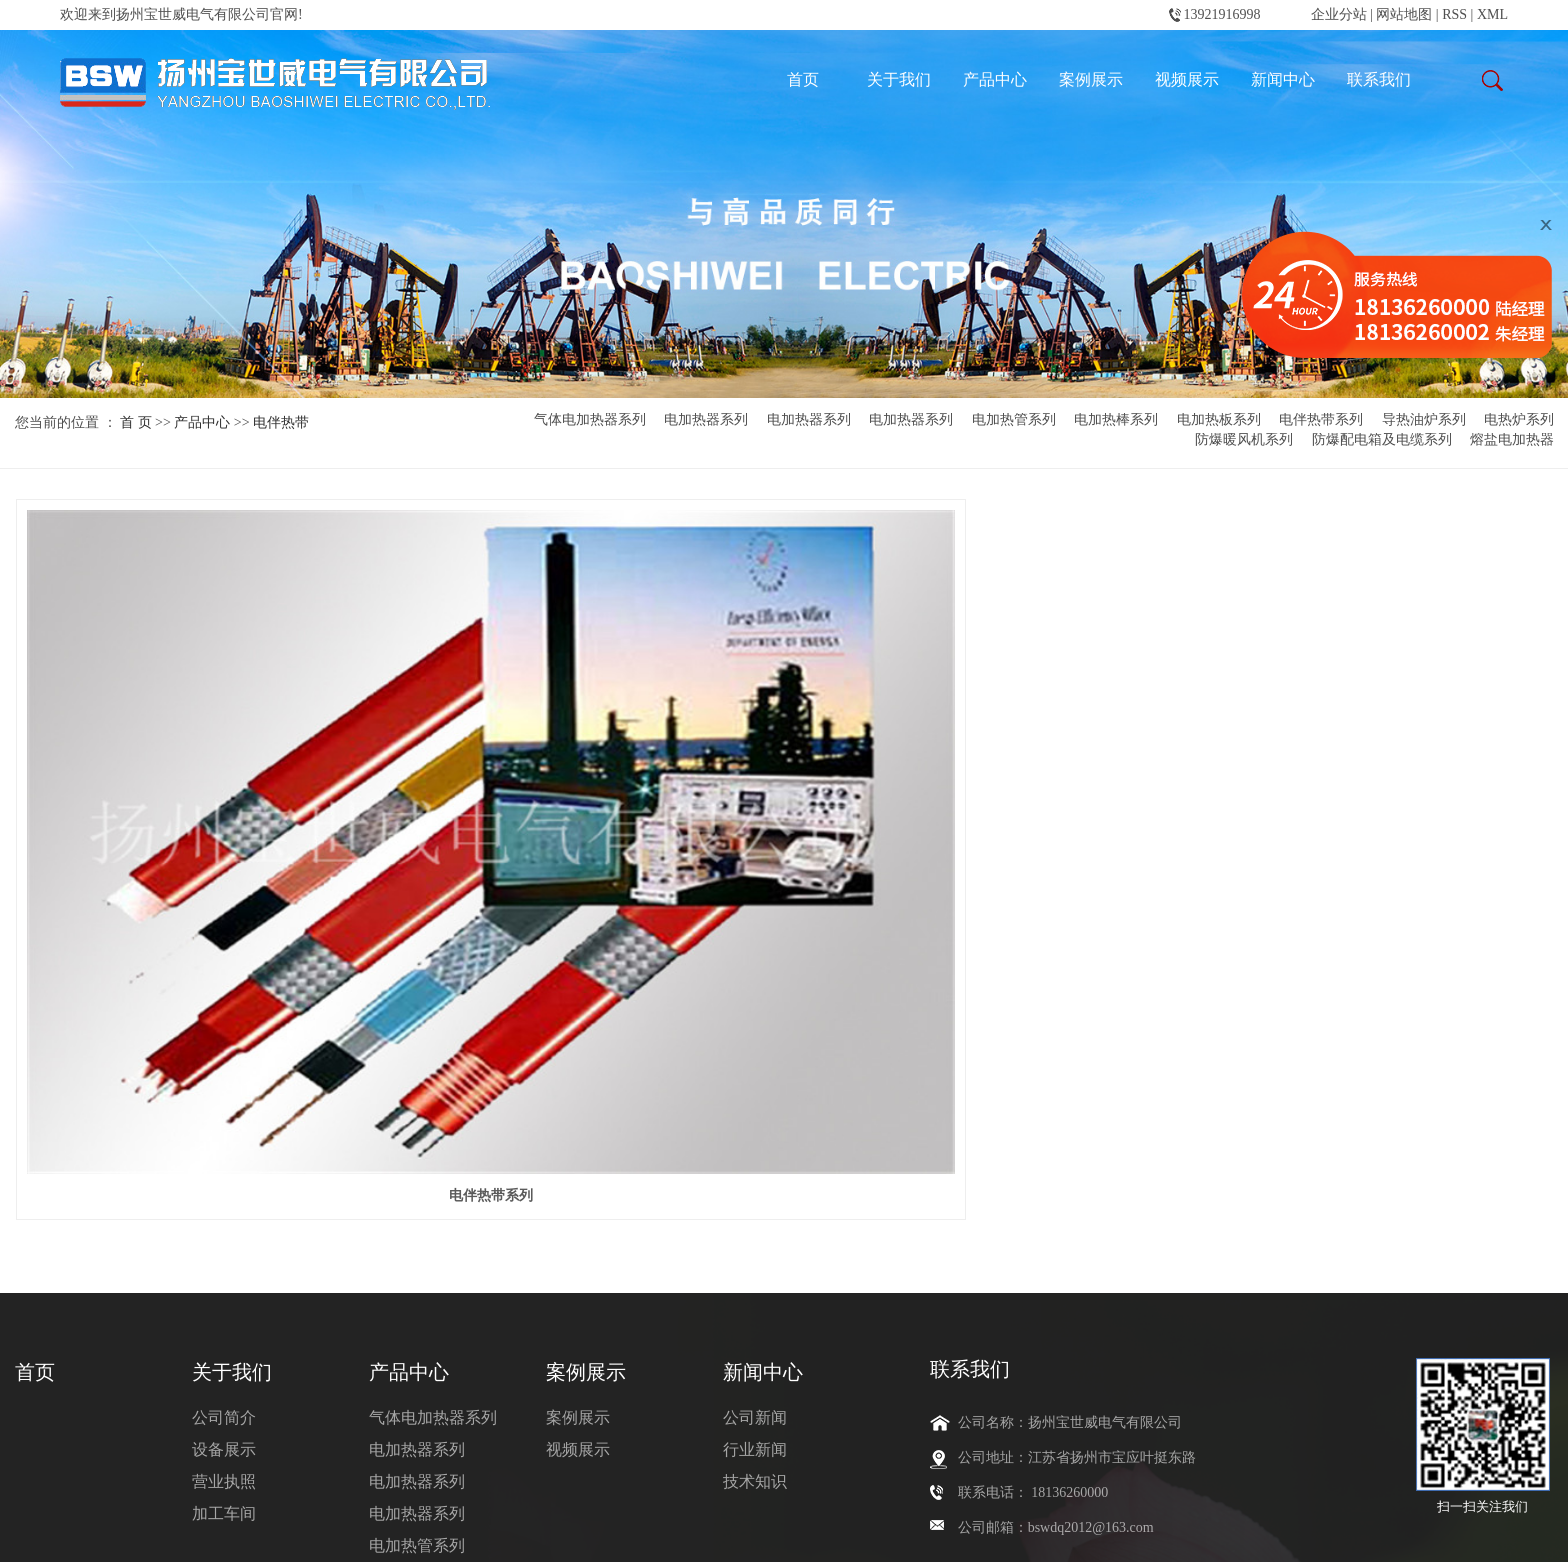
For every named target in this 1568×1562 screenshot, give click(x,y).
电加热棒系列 (1116, 420)
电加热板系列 (1219, 420)
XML (1492, 14)
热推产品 (520, 1531)
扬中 (884, 1531)
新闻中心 (1283, 79)
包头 (821, 1531)
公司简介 (224, 1081)
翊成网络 (257, 1531)
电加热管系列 (1014, 420)
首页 (803, 79)
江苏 (649, 1531)
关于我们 (899, 79)
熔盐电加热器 (1512, 440)
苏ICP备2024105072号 (82, 1531)
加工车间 (224, 1177)
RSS (1454, 14)
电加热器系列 (706, 420)
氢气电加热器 (593, 1501)
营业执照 (224, 1145)
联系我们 (1379, 79)
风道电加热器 (680, 1501)
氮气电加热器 (505, 1501)
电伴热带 (281, 422)
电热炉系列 (1519, 420)
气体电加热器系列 (590, 420)
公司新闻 (755, 1081)
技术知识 (755, 1145)
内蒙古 (782, 1531)
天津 (712, 1531)
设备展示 (224, 1113)
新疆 (744, 1531)
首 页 (136, 422)
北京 (681, 1531)
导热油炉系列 (1424, 420)
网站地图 (1406, 14)
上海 (947, 1531)
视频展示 (1187, 79)
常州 (852, 1531)
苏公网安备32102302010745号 (398, 1531)
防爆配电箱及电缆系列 (1382, 440)
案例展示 (1091, 79)
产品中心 (995, 79)
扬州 (915, 1531)
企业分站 (1339, 14)
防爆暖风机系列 (1244, 440)
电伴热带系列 (1321, 420)
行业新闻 (755, 1113)
